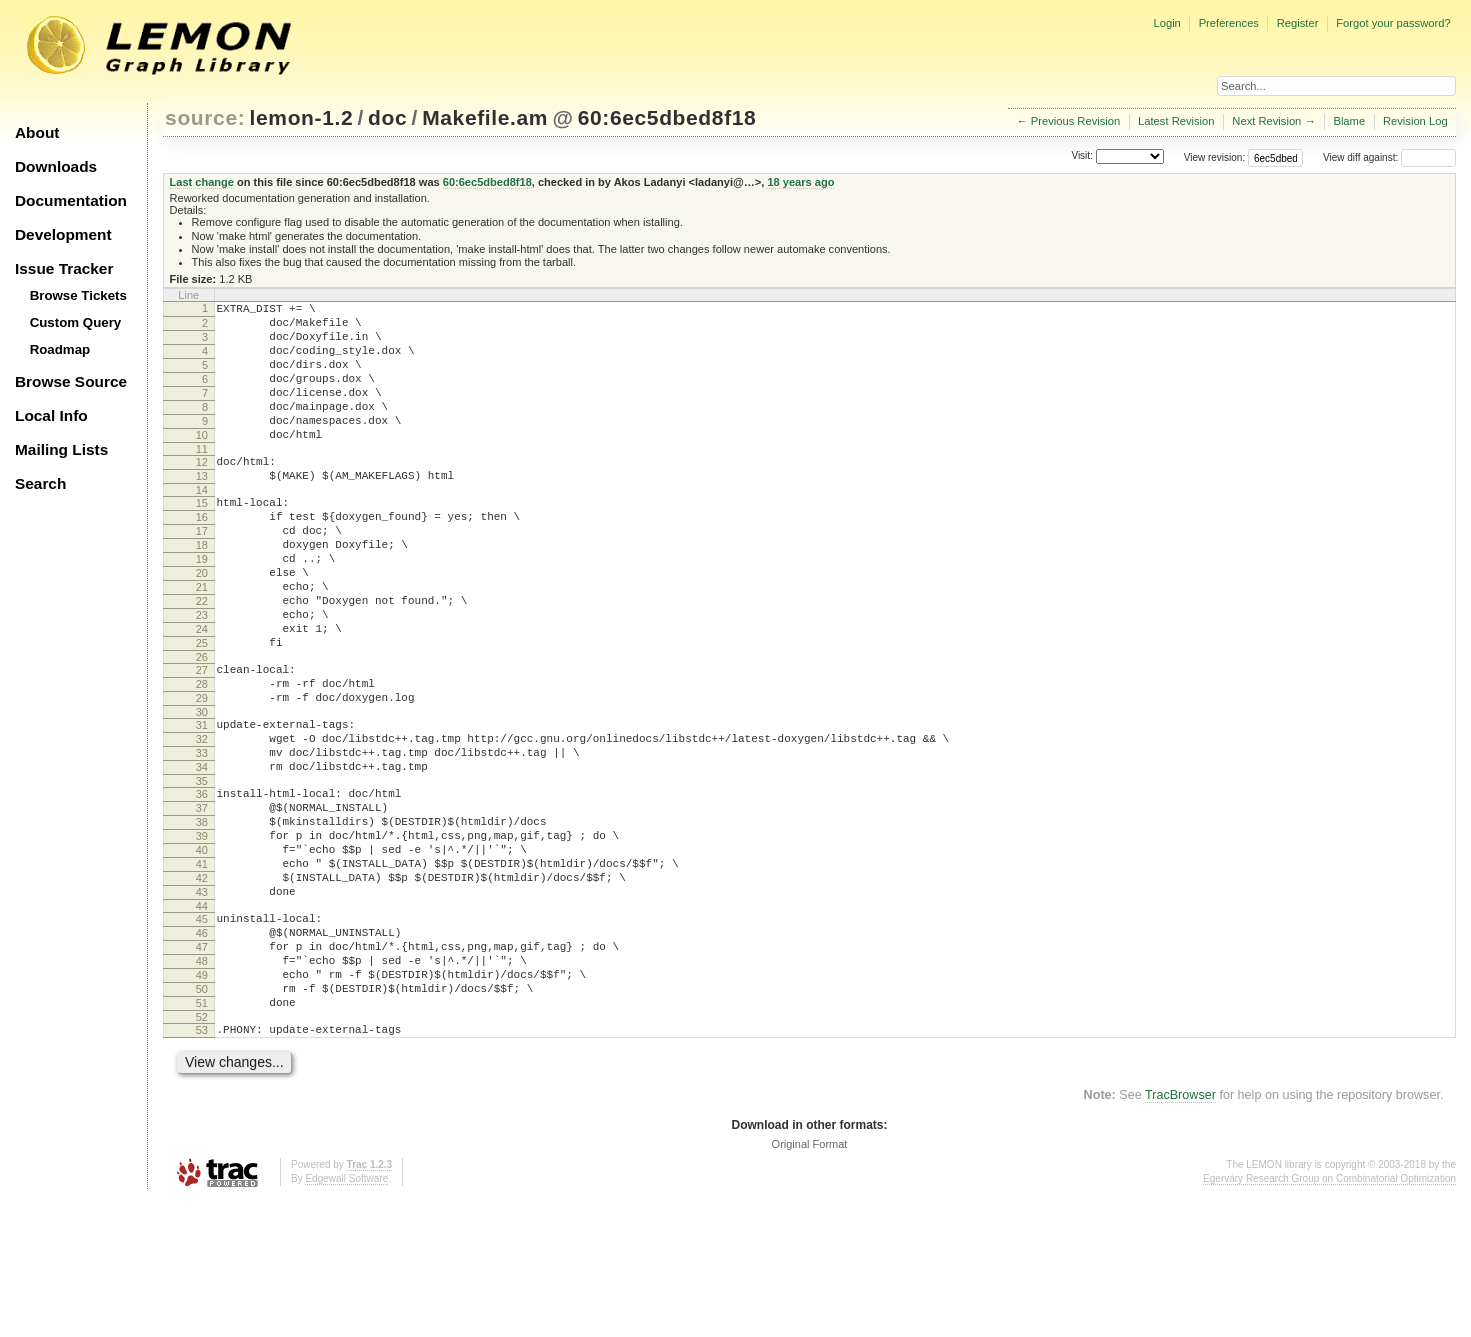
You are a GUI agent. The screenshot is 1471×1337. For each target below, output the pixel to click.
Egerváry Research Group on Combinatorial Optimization (1329, 1316)
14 (202, 526)
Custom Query (76, 322)
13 (202, 509)
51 (202, 1135)
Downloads (56, 166)
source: (205, 117)
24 (202, 692)
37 (202, 901)
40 (202, 952)
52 (202, 1152)
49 (202, 1101)
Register (1298, 23)
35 (202, 871)
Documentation (71, 200)
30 (202, 790)
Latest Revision (1176, 121)
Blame (1349, 121)
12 (202, 492)
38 (202, 918)
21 (202, 641)
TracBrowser (1180, 1233)
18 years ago (800, 182)
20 (202, 624)
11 (202, 479)
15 (202, 539)
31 (202, 803)
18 (202, 590)
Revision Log (1415, 121)
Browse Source (71, 381)
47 (202, 1067)
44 (202, 1020)
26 (202, 726)
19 (202, 607)
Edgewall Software (346, 1316)
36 (202, 884)
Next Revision (1266, 121)
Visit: (1082, 156)
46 (202, 1050)
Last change (202, 182)
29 (202, 773)
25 (202, 709)
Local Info (51, 415)
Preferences (1229, 23)
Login (1166, 23)
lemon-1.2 (302, 117)
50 (202, 1118)
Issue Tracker (64, 268)
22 (202, 658)
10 (202, 462)
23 (202, 675)
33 (202, 837)
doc (387, 117)
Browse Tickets (78, 295)
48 (202, 1084)
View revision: (1215, 157)
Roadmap (60, 349)
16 (202, 556)
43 (202, 1003)
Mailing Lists (61, 449)
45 (202, 1033)
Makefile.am (485, 117)
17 (202, 573)
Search (40, 483)
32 (202, 820)
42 (202, 986)
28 (202, 756)
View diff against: (1389, 157)
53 (202, 1165)
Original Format (810, 1282)
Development (63, 234)
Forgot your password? (1393, 23)
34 (202, 854)
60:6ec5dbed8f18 (667, 117)
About (37, 132)
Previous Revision (1076, 121)
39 (202, 935)
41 (202, 969)
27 (202, 739)
